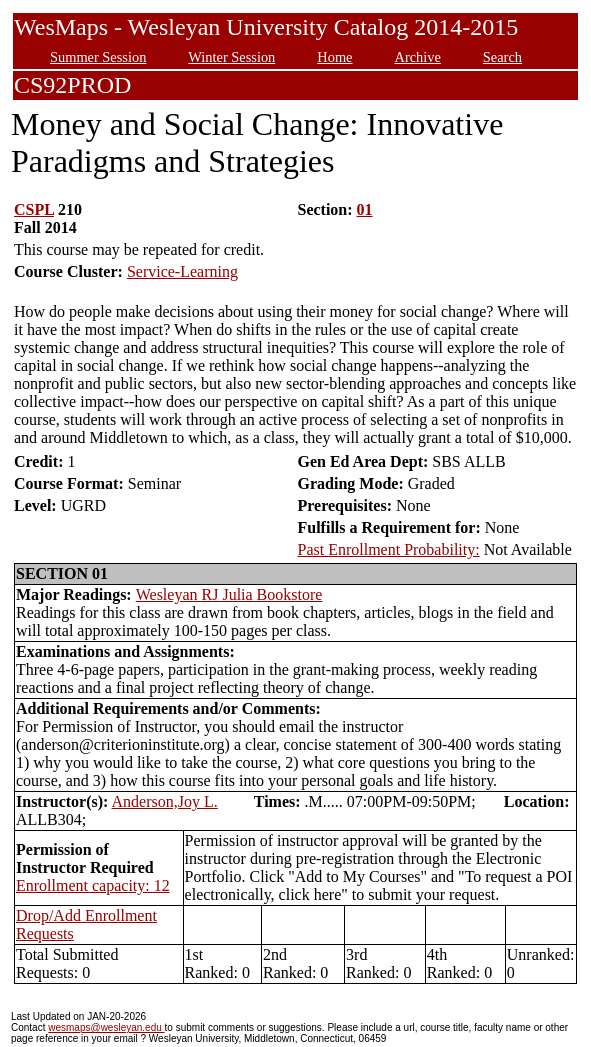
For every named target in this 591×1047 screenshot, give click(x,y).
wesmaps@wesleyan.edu (106, 1027)
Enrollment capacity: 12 (93, 885)
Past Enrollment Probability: (388, 549)
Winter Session (231, 57)
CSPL (34, 209)
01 (365, 209)
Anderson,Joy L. (165, 801)
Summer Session (98, 57)
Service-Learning (182, 271)
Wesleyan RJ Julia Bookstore (229, 594)
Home (334, 57)
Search (502, 57)
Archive (417, 57)
